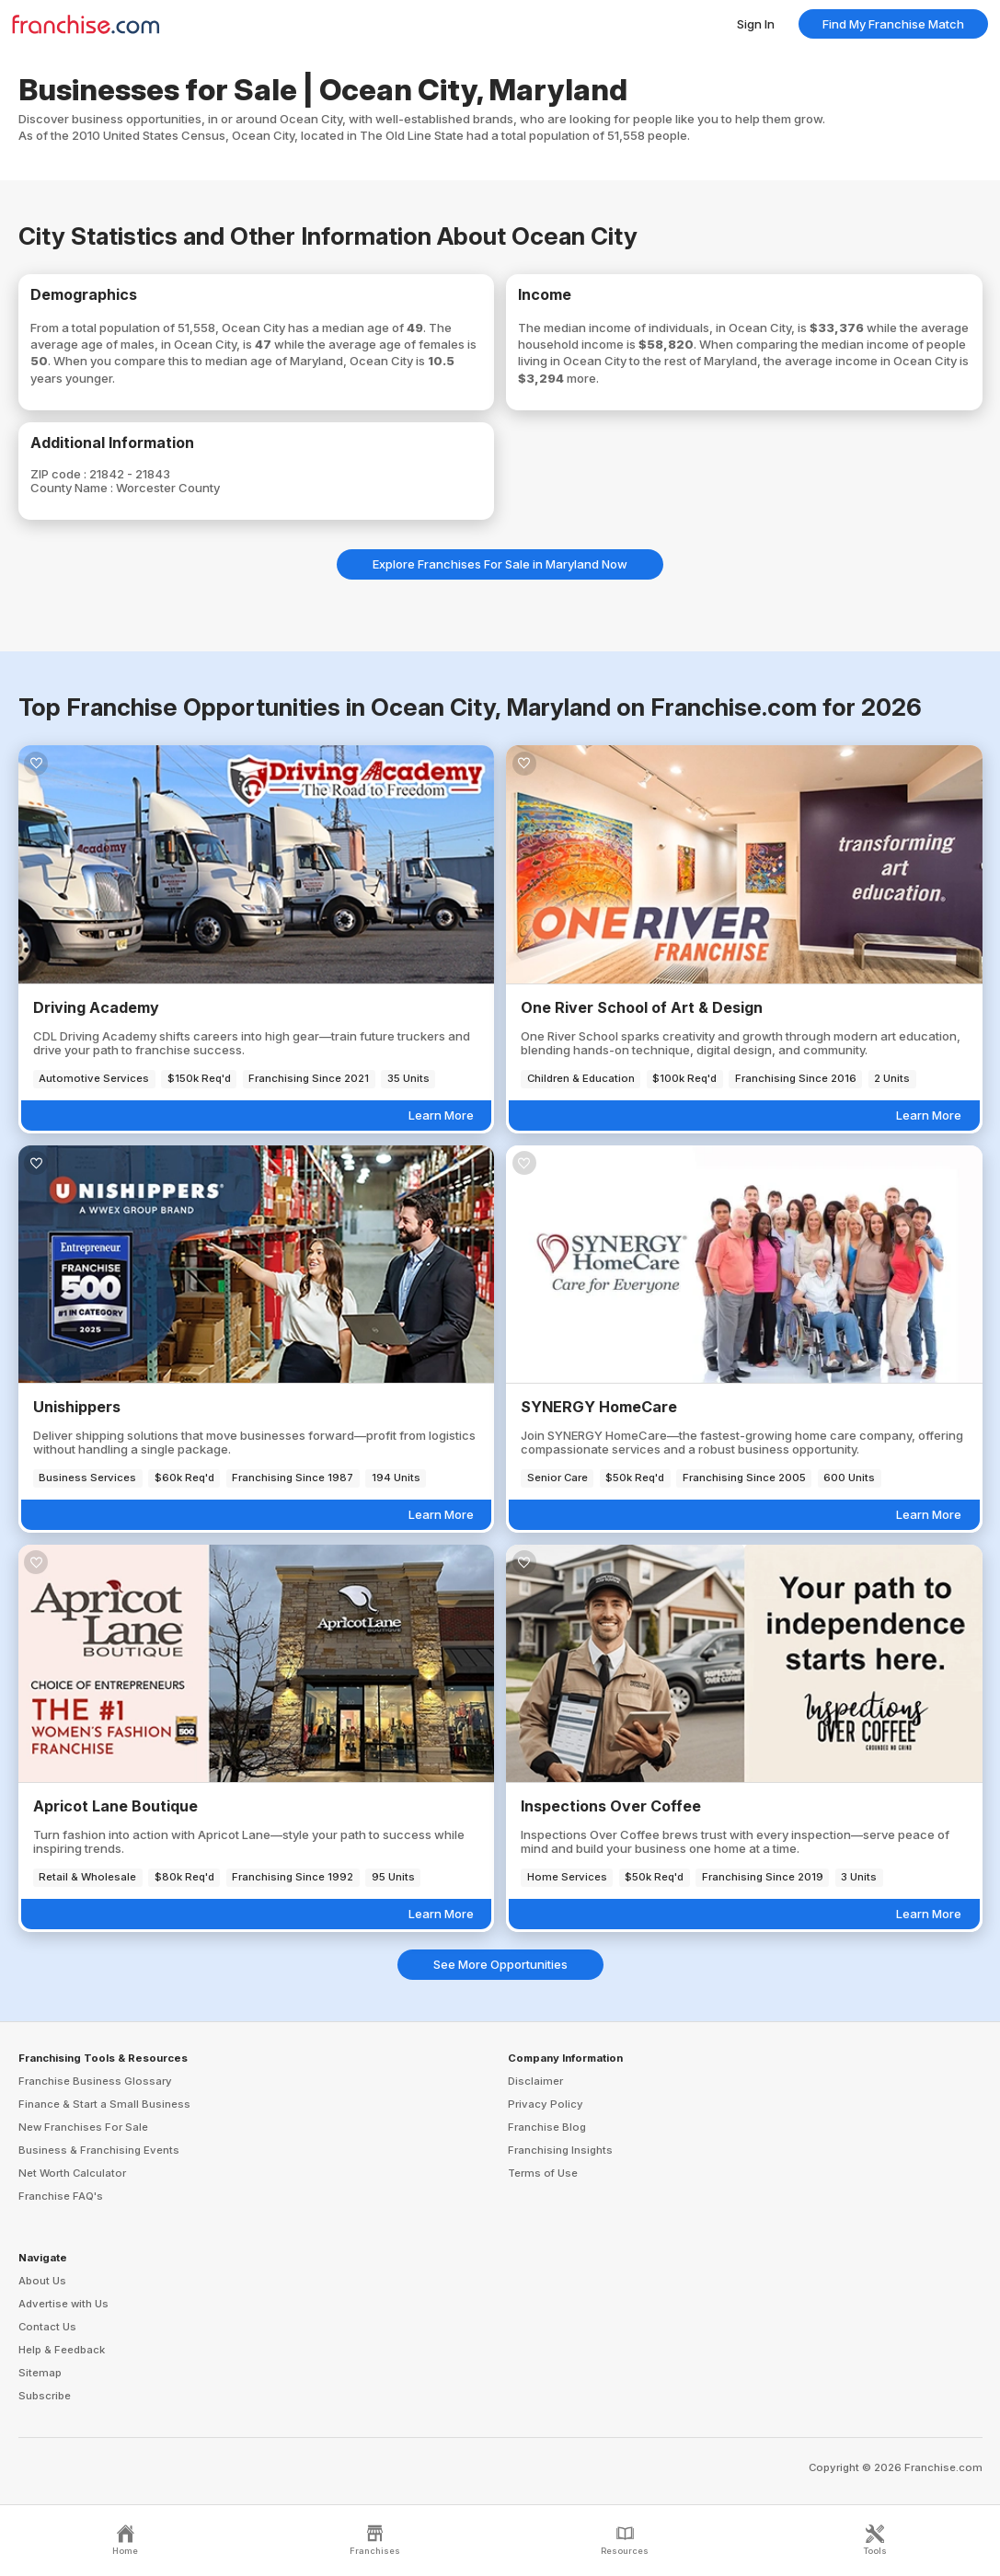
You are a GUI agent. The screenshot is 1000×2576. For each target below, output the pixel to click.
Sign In (756, 24)
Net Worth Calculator (72, 2173)
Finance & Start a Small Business (104, 2104)
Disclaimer (535, 2081)
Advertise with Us (63, 2303)
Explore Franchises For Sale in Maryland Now (500, 564)
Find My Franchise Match (893, 24)
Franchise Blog (547, 2127)
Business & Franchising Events (98, 2150)
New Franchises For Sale (83, 2127)
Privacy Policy (545, 2104)
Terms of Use (543, 2173)
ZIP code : (59, 473)
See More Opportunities (500, 1964)
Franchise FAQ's (60, 2196)
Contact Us (47, 2326)
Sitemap (40, 2372)
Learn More (441, 1115)
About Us (42, 2280)
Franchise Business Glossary (95, 2081)
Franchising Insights (560, 2150)
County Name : (73, 487)
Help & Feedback (61, 2349)
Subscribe (44, 2395)
